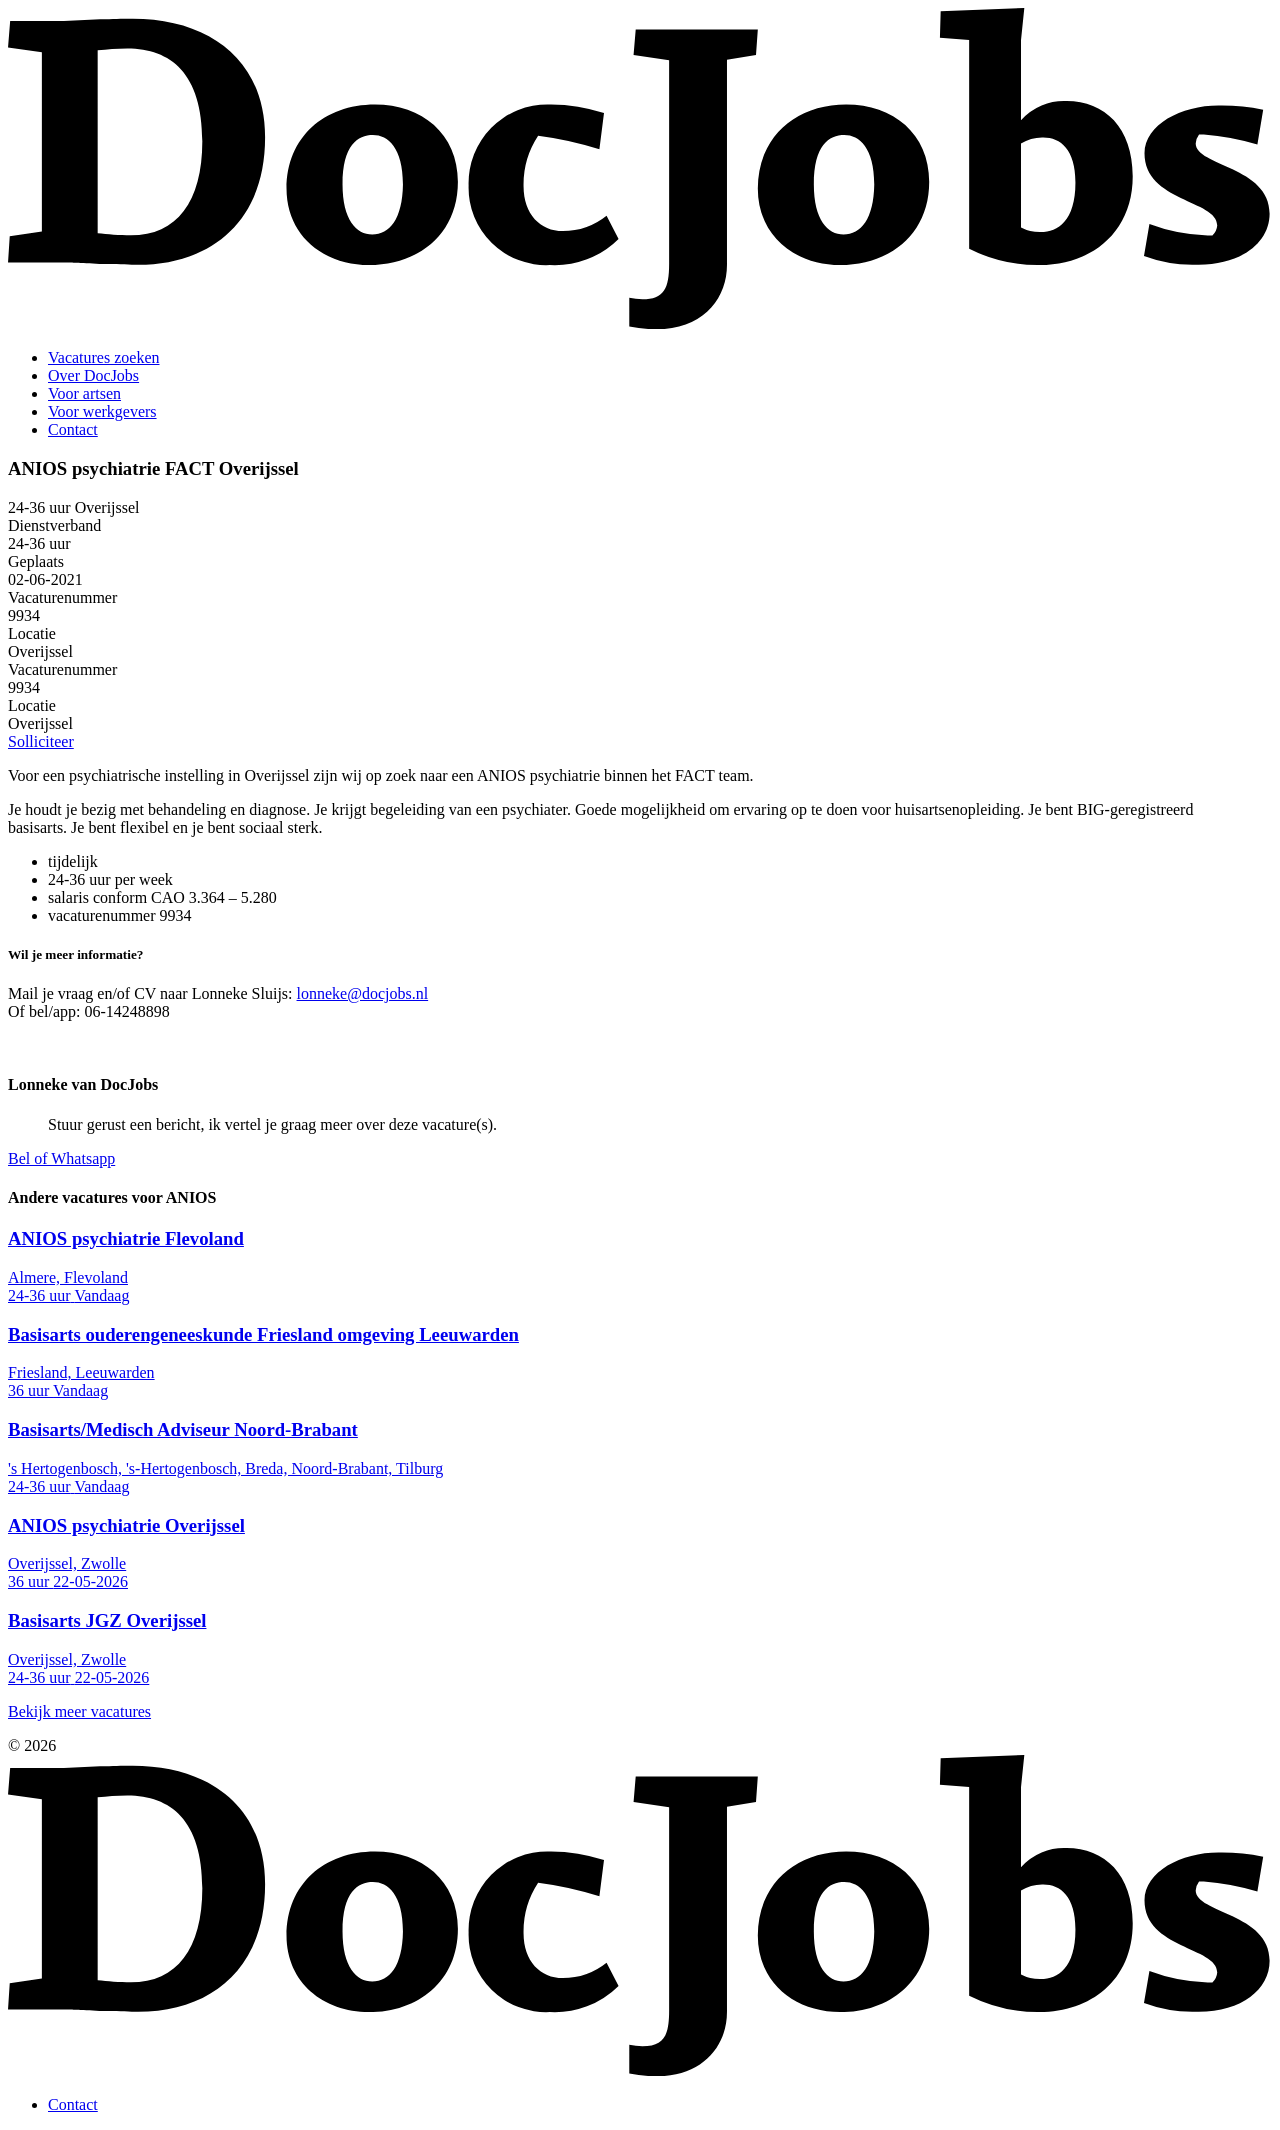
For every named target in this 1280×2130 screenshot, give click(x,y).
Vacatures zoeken (104, 357)
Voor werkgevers (102, 411)
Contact (73, 429)
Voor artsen (84, 393)
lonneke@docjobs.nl (363, 993)
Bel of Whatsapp (61, 1158)
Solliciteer (41, 741)
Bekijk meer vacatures (79, 1711)
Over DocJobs (93, 375)
